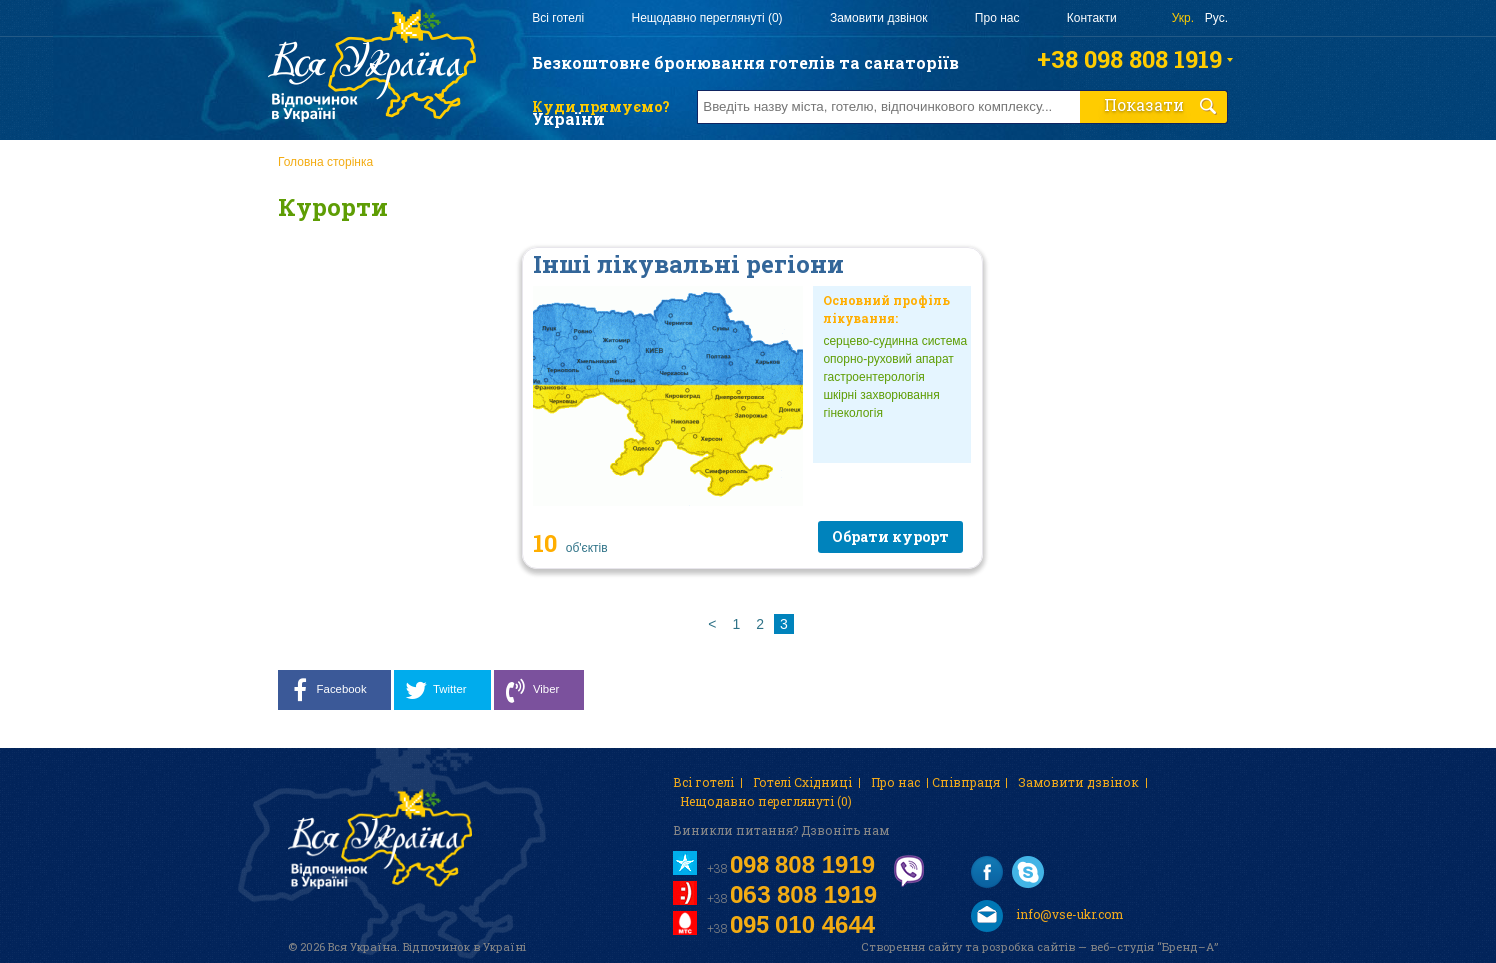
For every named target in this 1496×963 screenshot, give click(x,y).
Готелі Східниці (802, 782)
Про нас (997, 18)
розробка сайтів (1028, 946)
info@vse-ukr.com (1047, 916)
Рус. (1216, 18)
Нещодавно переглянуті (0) (706, 18)
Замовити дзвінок (879, 18)
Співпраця (966, 782)
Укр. (1183, 18)
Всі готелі (558, 18)
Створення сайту (911, 946)
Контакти (1092, 18)
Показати (1161, 104)
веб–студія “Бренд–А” (1154, 946)
